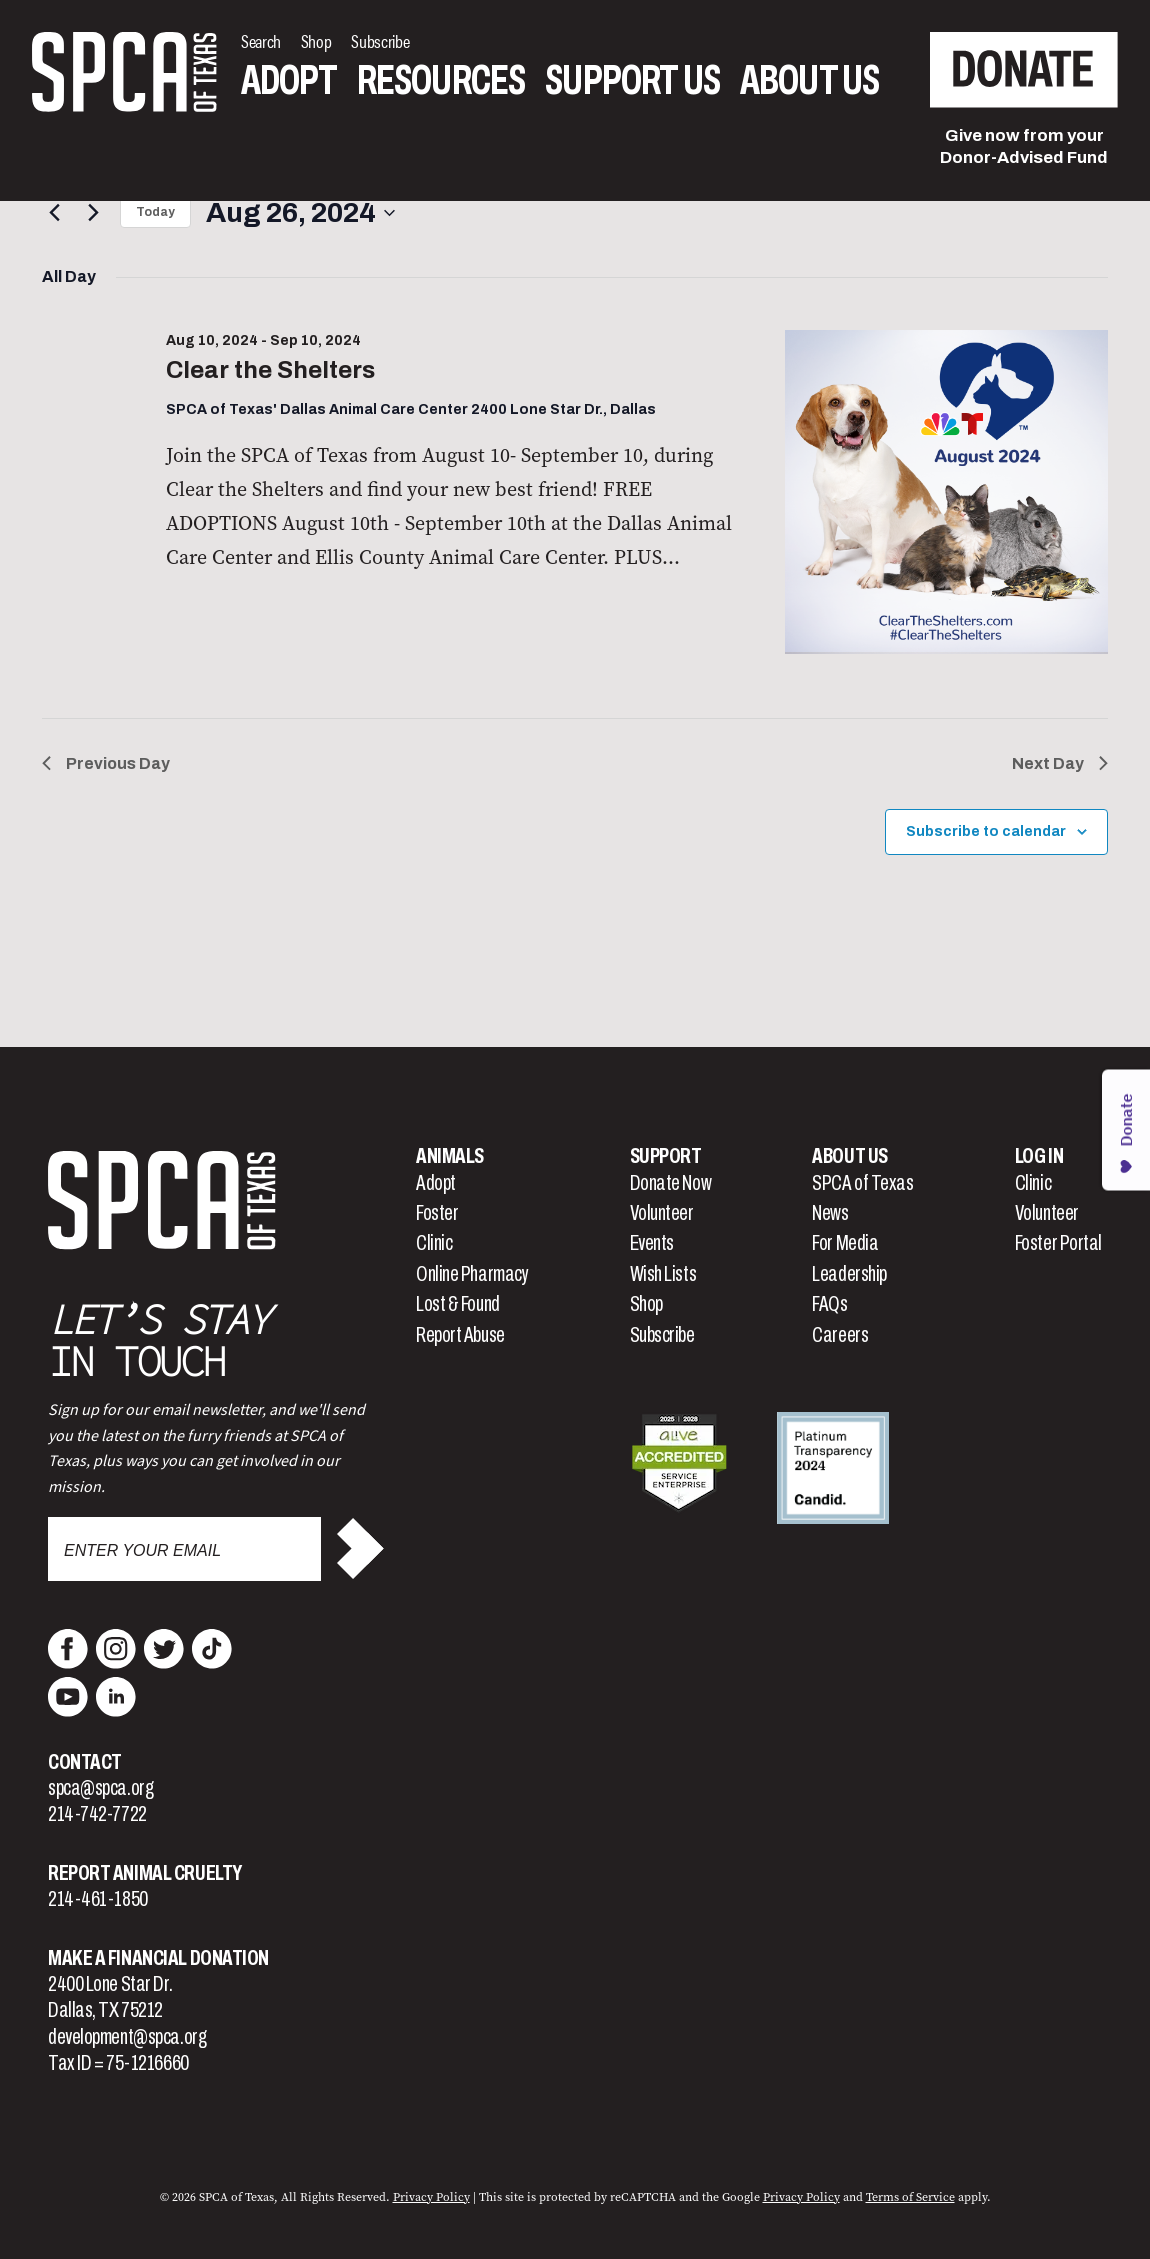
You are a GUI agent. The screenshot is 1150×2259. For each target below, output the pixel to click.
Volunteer (662, 1213)
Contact (85, 1762)
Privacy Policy (431, 2197)
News (830, 1213)
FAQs (829, 1304)
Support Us (632, 80)
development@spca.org (127, 2037)
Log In (1039, 1156)
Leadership (849, 1274)
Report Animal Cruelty (145, 1873)
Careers (840, 1335)
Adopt (289, 80)
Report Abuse (460, 1335)
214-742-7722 (97, 1814)
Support (666, 1156)
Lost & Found (458, 1304)
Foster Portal (1058, 1243)
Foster (437, 1213)
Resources (441, 80)
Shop (646, 1304)
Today (155, 212)
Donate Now (671, 1183)
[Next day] (93, 213)
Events (652, 1243)
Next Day (1060, 763)
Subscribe (662, 1335)
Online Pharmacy (472, 1274)
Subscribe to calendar (986, 831)
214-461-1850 (98, 1899)
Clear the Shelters (270, 370)
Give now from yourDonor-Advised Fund (1024, 146)
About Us (809, 80)
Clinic (434, 1243)
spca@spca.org (100, 1788)
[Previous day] (54, 213)
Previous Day (106, 763)
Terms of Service (910, 2197)
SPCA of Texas (862, 1183)
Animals (450, 1156)
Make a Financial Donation (158, 1958)
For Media (845, 1243)
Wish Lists (663, 1274)
